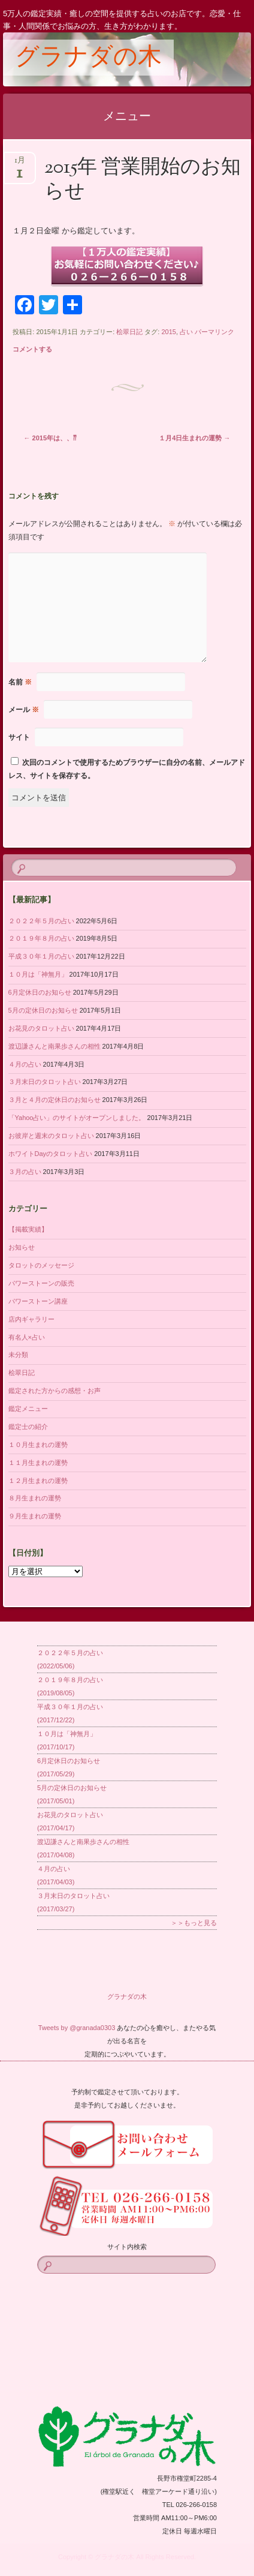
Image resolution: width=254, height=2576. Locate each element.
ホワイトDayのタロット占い (50, 1153)
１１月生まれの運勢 (38, 1462)
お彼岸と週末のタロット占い (51, 1135)
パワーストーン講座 (38, 1301)
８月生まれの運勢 (34, 1498)
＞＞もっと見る (194, 1922)
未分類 (18, 1354)
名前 (20, 682)
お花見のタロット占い (41, 1028)
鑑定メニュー (28, 1408)
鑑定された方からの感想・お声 (54, 1390)
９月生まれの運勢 (34, 1516)
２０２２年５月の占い (41, 920)
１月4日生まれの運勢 (194, 438)
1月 (19, 164)
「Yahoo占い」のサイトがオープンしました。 (77, 1117)
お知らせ (21, 1247)
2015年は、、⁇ (50, 438)
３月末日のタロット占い (44, 1081)
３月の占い (24, 1171)
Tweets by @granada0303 (77, 2027)
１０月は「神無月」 (38, 974)
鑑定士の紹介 (28, 1426)
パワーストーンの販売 (41, 1283)
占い (186, 331)
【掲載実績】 (28, 1229)
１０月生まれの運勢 (38, 1444)
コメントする (32, 349)
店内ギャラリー (31, 1319)
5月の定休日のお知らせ (43, 1010)
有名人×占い (26, 1337)
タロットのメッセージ (41, 1265)
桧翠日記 (129, 331)
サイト (19, 737)
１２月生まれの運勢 (38, 1480)
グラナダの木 (88, 58)
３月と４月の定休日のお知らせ (54, 1099)
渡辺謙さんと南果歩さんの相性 (54, 1046)
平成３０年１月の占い (41, 956)
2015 (168, 331)
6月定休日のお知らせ (39, 992)
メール (23, 709)
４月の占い (24, 1064)
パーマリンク (214, 331)
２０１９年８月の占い (41, 938)
